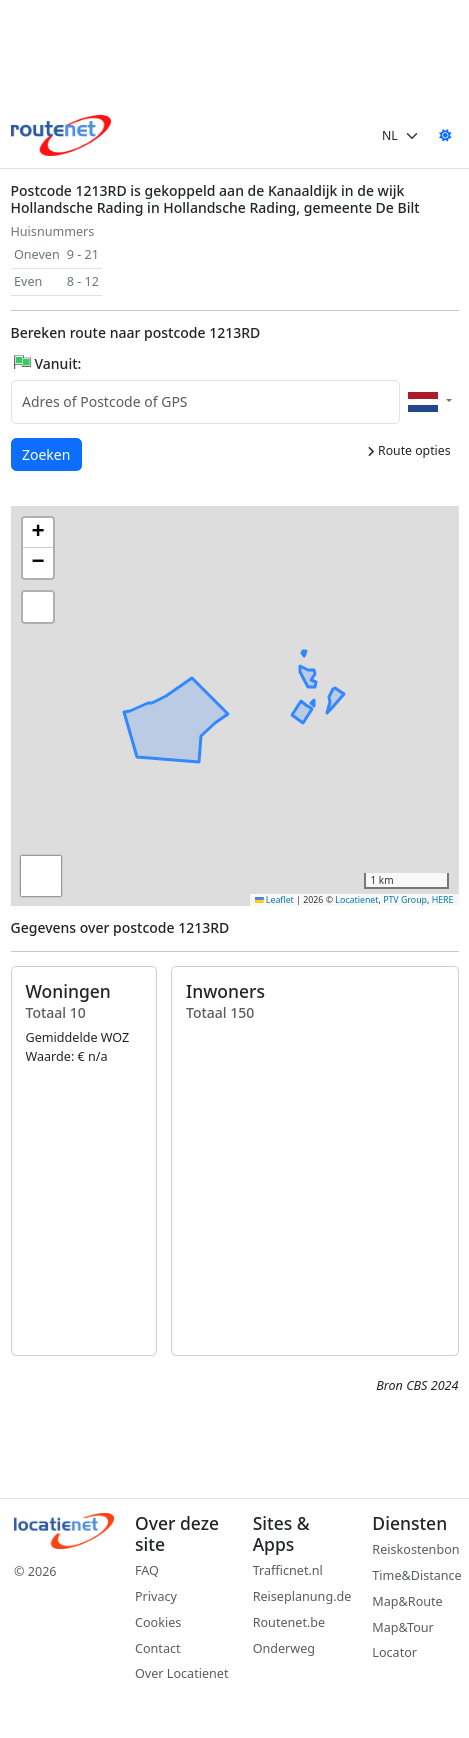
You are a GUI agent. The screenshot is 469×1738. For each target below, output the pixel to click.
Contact (158, 1648)
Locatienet (356, 900)
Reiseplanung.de (302, 1596)
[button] (168, 748)
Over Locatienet (181, 1673)
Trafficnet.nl (288, 1570)
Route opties (409, 450)
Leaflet (274, 900)
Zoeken (47, 453)
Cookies (158, 1622)
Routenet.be (289, 1622)
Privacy (156, 1596)
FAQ (147, 1570)
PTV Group (405, 900)
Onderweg (284, 1648)
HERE (443, 900)
